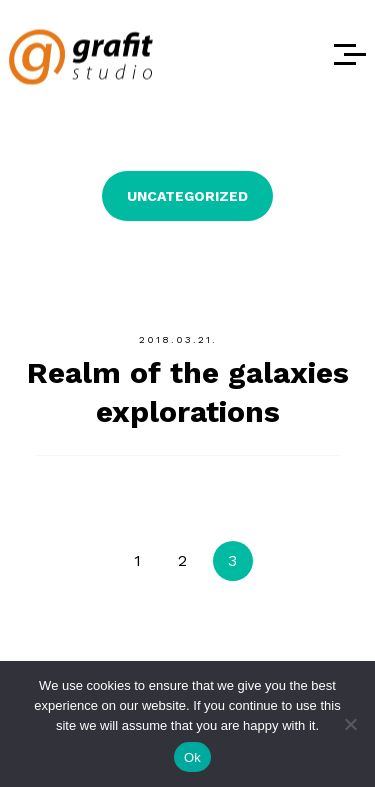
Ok (192, 757)
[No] (350, 724)
